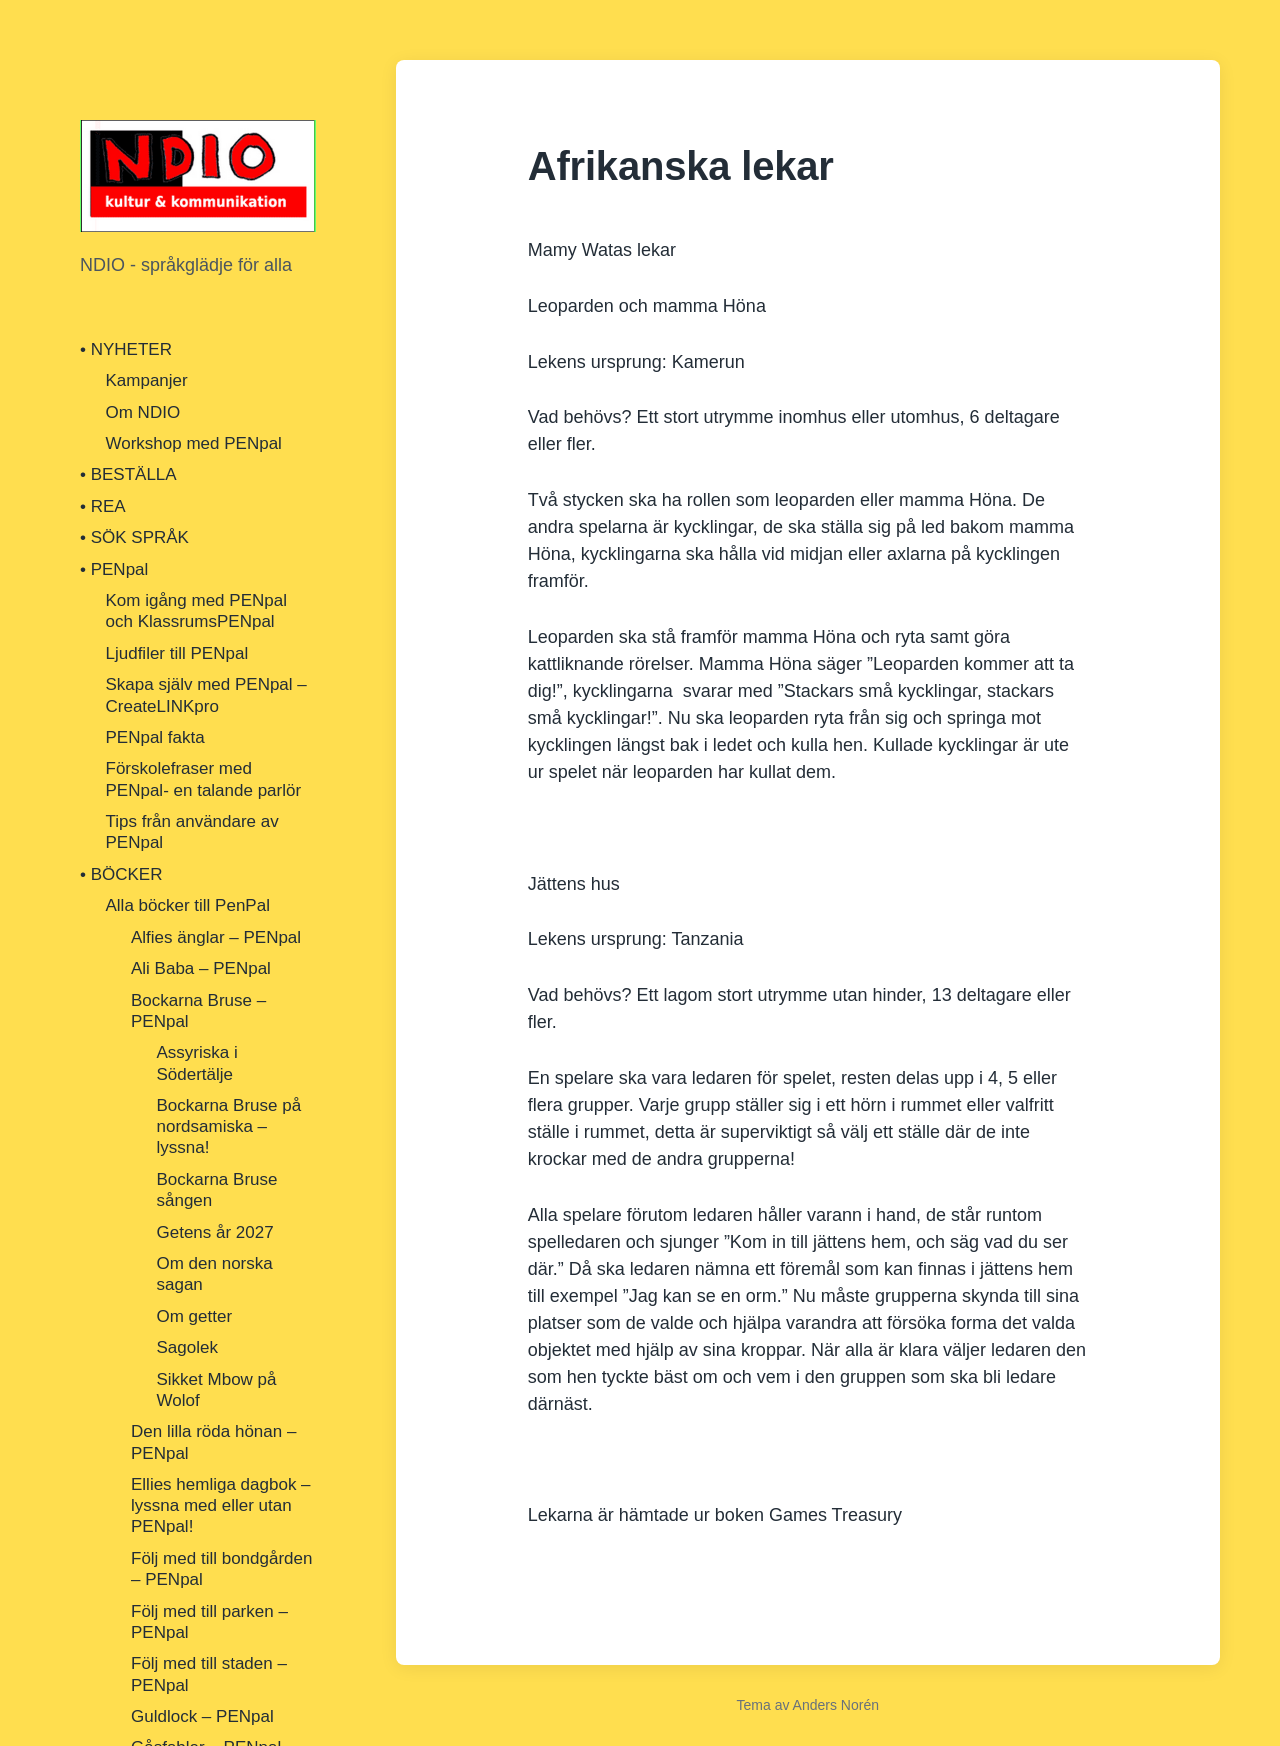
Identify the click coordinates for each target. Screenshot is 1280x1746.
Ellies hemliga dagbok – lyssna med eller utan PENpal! (221, 1506)
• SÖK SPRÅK (134, 537)
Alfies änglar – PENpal (216, 937)
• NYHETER (126, 349)
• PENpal (114, 569)
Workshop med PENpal (194, 443)
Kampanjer (147, 380)
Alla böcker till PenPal (188, 905)
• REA (103, 506)
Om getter (195, 1316)
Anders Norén (836, 1705)
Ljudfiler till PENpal (177, 653)
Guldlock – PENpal (202, 1716)
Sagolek (187, 1347)
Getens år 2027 (215, 1232)
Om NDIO (143, 412)
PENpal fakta (155, 737)
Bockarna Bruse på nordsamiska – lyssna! (229, 1127)
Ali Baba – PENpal (201, 968)
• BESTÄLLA (128, 474)
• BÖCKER (121, 874)
